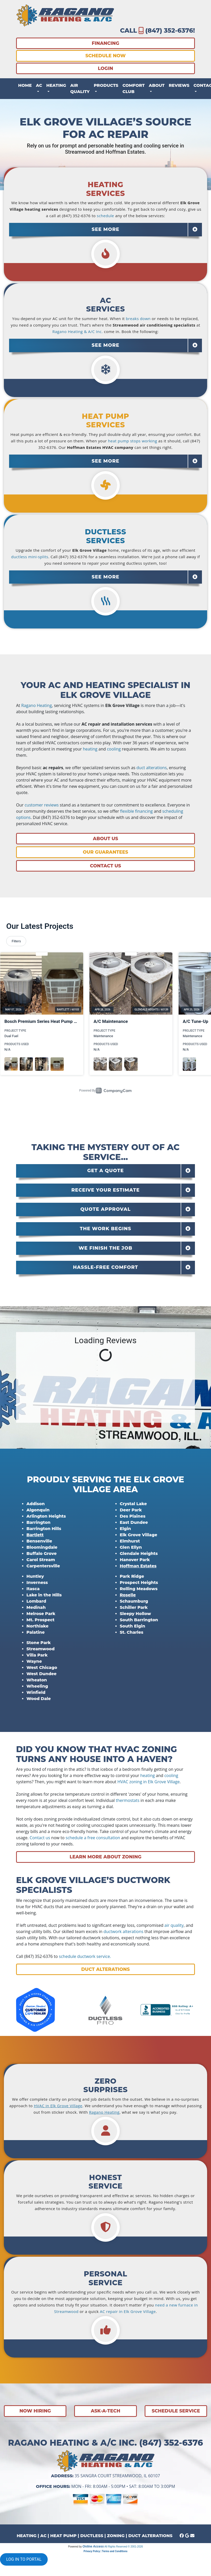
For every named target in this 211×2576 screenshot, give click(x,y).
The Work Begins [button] (105, 1229)
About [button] (157, 85)
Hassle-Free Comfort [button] (105, 1267)
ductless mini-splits (29, 556)
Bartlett (35, 1534)
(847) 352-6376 (169, 30)
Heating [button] (56, 85)
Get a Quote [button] (105, 1170)
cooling (114, 749)
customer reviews (42, 805)
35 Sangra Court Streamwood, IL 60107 (117, 2476)
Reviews (179, 85)
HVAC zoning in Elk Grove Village (148, 1782)
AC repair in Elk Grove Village (128, 2311)
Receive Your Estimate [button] (105, 1190)
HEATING (26, 2535)
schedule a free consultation (93, 1838)
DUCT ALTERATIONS (150, 2535)
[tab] (105, 229)
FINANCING (105, 43)
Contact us (40, 1838)
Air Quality (80, 88)
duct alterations (151, 767)
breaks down (138, 318)
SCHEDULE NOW (105, 55)
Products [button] (106, 85)
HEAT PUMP (63, 2535)
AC (43, 2535)
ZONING (116, 2535)
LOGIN (105, 68)
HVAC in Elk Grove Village (58, 2105)
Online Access (93, 2546)
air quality (174, 1925)
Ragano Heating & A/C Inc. (77, 331)
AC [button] (39, 85)
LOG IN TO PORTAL (23, 2559)
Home (25, 85)
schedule (105, 215)
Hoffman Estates (138, 1565)
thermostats (127, 1800)
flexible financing (136, 811)
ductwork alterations (123, 1931)
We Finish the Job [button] (105, 1248)
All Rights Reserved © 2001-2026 (123, 2546)
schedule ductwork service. (85, 1956)
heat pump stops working (132, 440)
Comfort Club (133, 88)
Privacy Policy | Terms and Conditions (105, 2551)
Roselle (128, 1595)
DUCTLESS (91, 2535)
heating (90, 749)
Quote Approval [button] (105, 1209)
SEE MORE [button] (105, 229)
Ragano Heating (36, 705)
